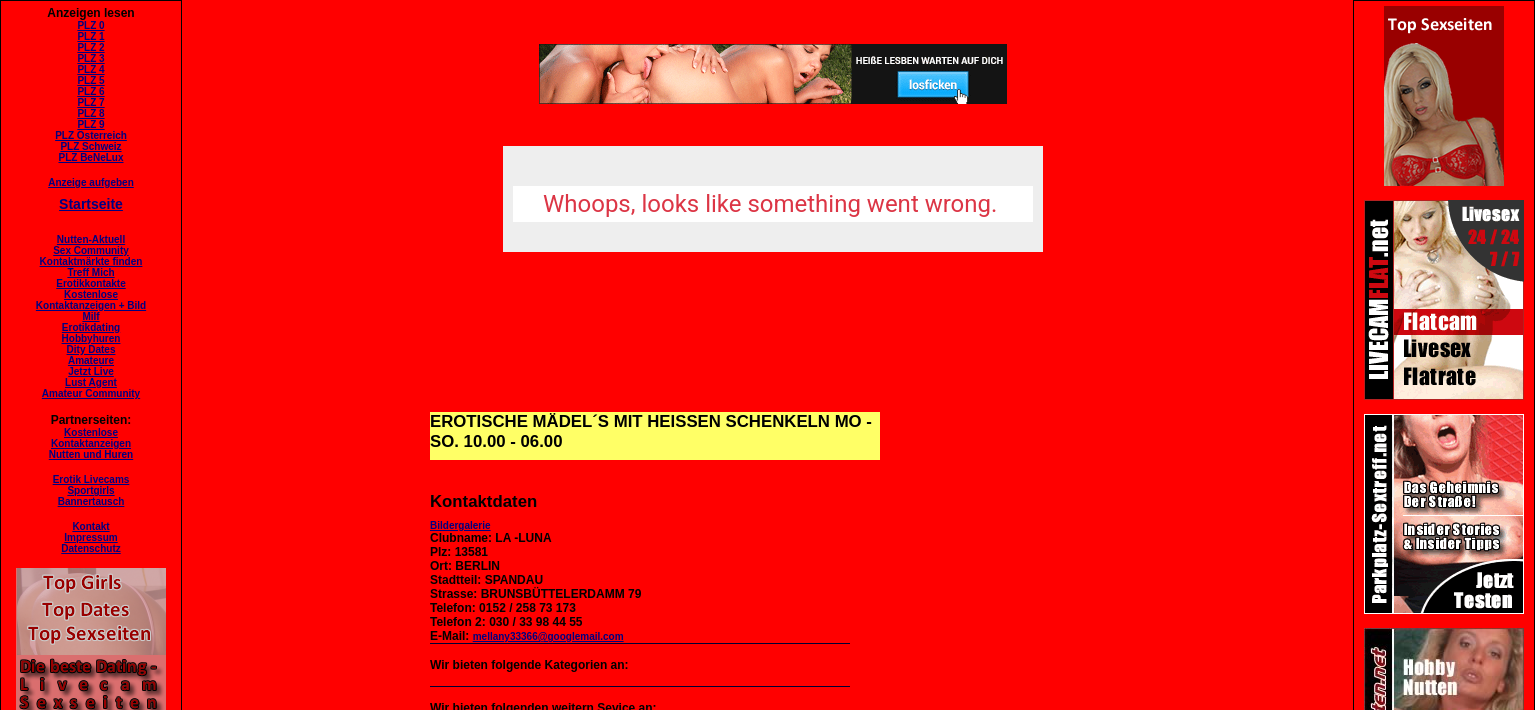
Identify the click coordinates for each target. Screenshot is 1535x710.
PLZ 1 (90, 36)
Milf (90, 316)
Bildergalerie (460, 525)
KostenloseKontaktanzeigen (91, 438)
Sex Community (91, 250)
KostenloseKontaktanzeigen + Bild (91, 300)
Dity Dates (91, 349)
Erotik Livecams (91, 479)
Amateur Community (91, 393)
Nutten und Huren (91, 454)
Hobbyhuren (91, 338)
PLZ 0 (90, 25)
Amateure (91, 360)
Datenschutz (90, 548)
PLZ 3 (90, 58)
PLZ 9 (90, 124)
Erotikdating (91, 327)
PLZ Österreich (91, 135)
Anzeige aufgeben (91, 182)
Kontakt (90, 526)
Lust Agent (91, 382)
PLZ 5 (90, 80)
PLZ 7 (90, 102)
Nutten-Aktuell (91, 239)
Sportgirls (90, 490)
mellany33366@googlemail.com (548, 636)
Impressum (90, 537)
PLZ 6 (90, 91)
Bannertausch (91, 501)
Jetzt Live (91, 371)
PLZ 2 (90, 47)
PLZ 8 (90, 113)
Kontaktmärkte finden (91, 261)
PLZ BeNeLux (90, 157)
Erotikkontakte (90, 283)
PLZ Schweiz (90, 146)
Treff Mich (90, 272)
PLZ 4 (90, 69)
